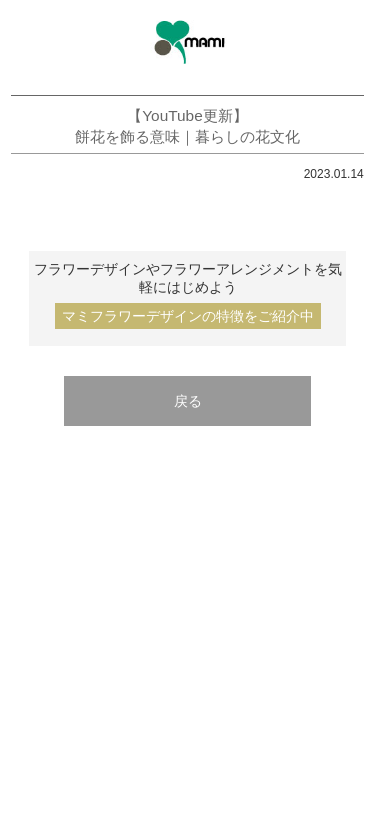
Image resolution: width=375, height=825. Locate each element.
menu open (28, 40)
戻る (188, 401)
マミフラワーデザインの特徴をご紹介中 (188, 316)
